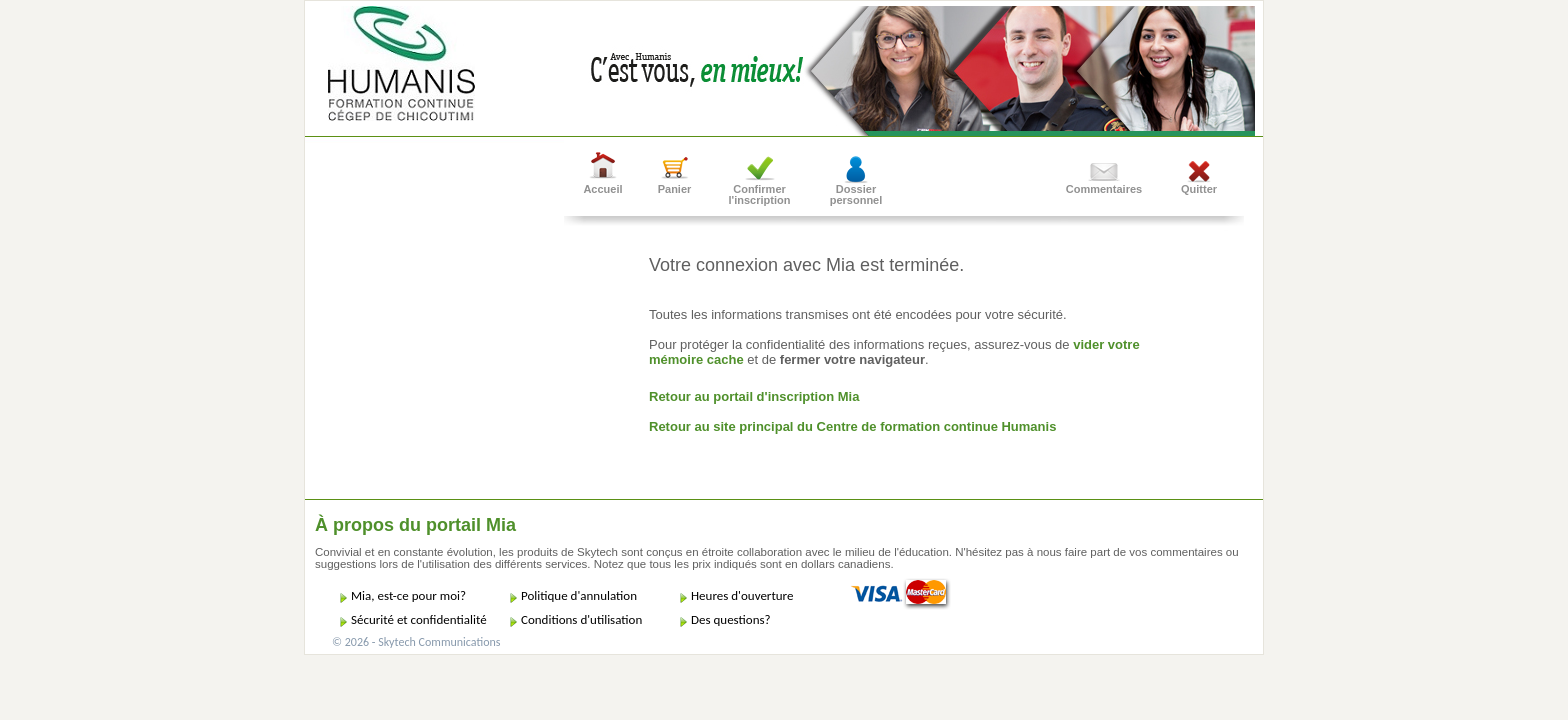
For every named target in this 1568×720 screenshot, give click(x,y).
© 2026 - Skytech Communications (416, 642)
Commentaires (1104, 189)
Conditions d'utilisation (581, 619)
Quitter (1199, 189)
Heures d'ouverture (742, 595)
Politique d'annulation (579, 595)
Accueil (602, 189)
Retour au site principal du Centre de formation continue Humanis (852, 426)
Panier (675, 189)
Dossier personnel (856, 194)
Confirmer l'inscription (760, 194)
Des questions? (731, 619)
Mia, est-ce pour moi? (408, 595)
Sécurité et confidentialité (419, 619)
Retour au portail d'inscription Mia (754, 396)
